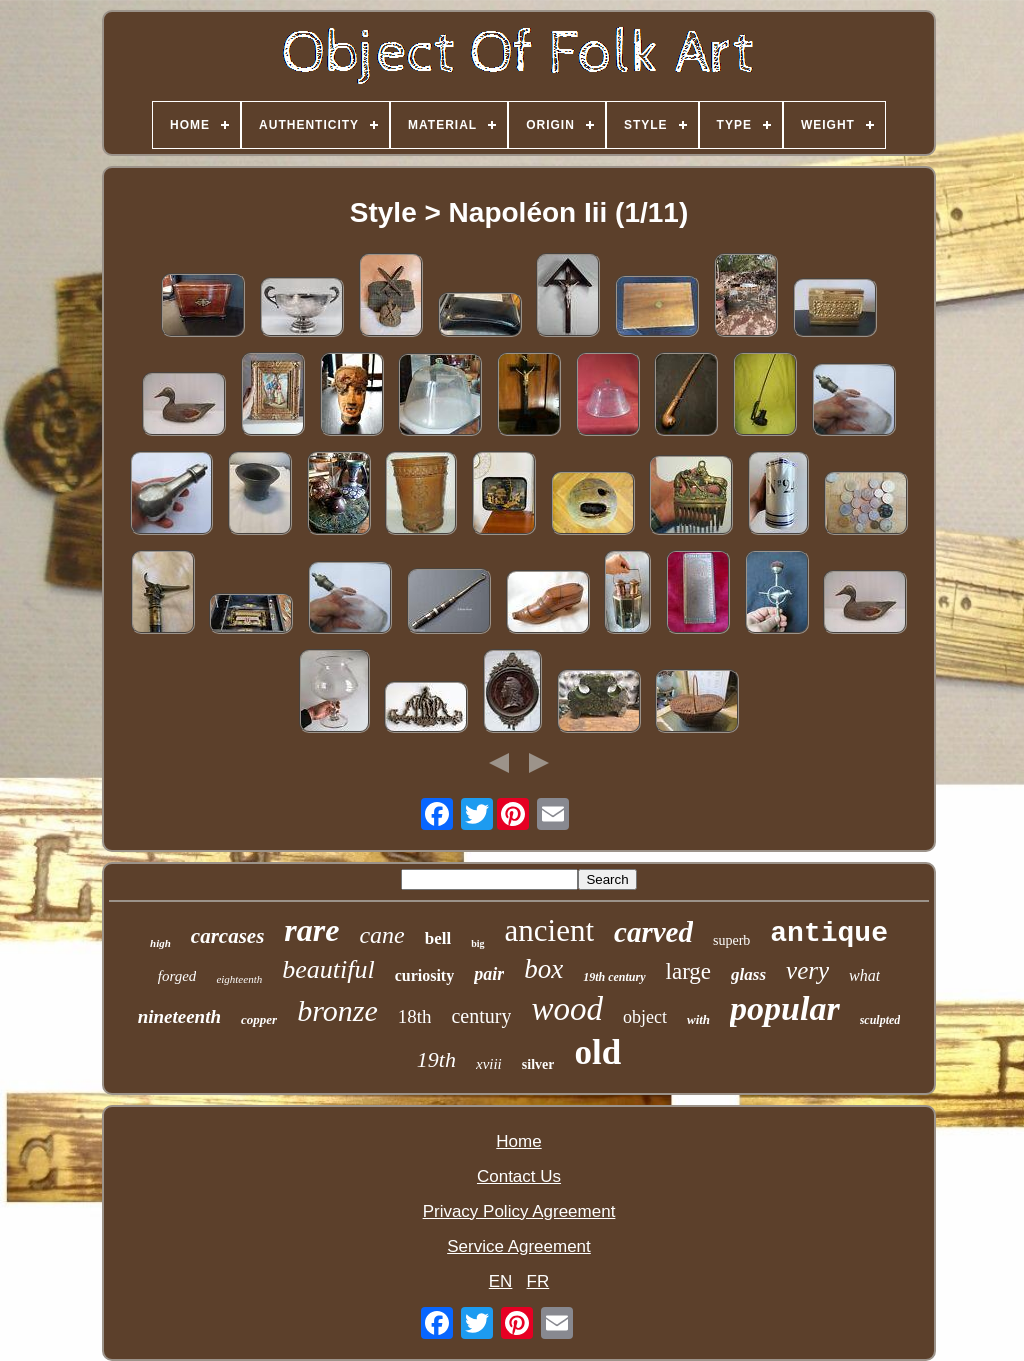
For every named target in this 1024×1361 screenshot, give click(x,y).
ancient (550, 930)
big (477, 943)
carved (653, 932)
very (807, 970)
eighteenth (239, 979)
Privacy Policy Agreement (519, 1211)
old (597, 1052)
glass (748, 974)
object (645, 1017)
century (481, 1016)
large (689, 971)
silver (538, 1064)
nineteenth (179, 1016)
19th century (614, 977)
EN (501, 1281)
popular (785, 1008)
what (864, 975)
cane (381, 935)
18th (415, 1016)
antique (829, 933)
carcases (227, 936)
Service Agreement (519, 1246)
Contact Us (519, 1176)
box (543, 969)
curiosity (425, 975)
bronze (337, 1010)
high (160, 943)
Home (518, 1141)
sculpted (880, 1020)
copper (259, 1019)
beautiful (328, 969)
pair (489, 974)
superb (731, 940)
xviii (489, 1064)
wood (567, 1009)
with (698, 1019)
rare (311, 930)
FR (538, 1281)
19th (436, 1059)
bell (438, 938)
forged (177, 976)
